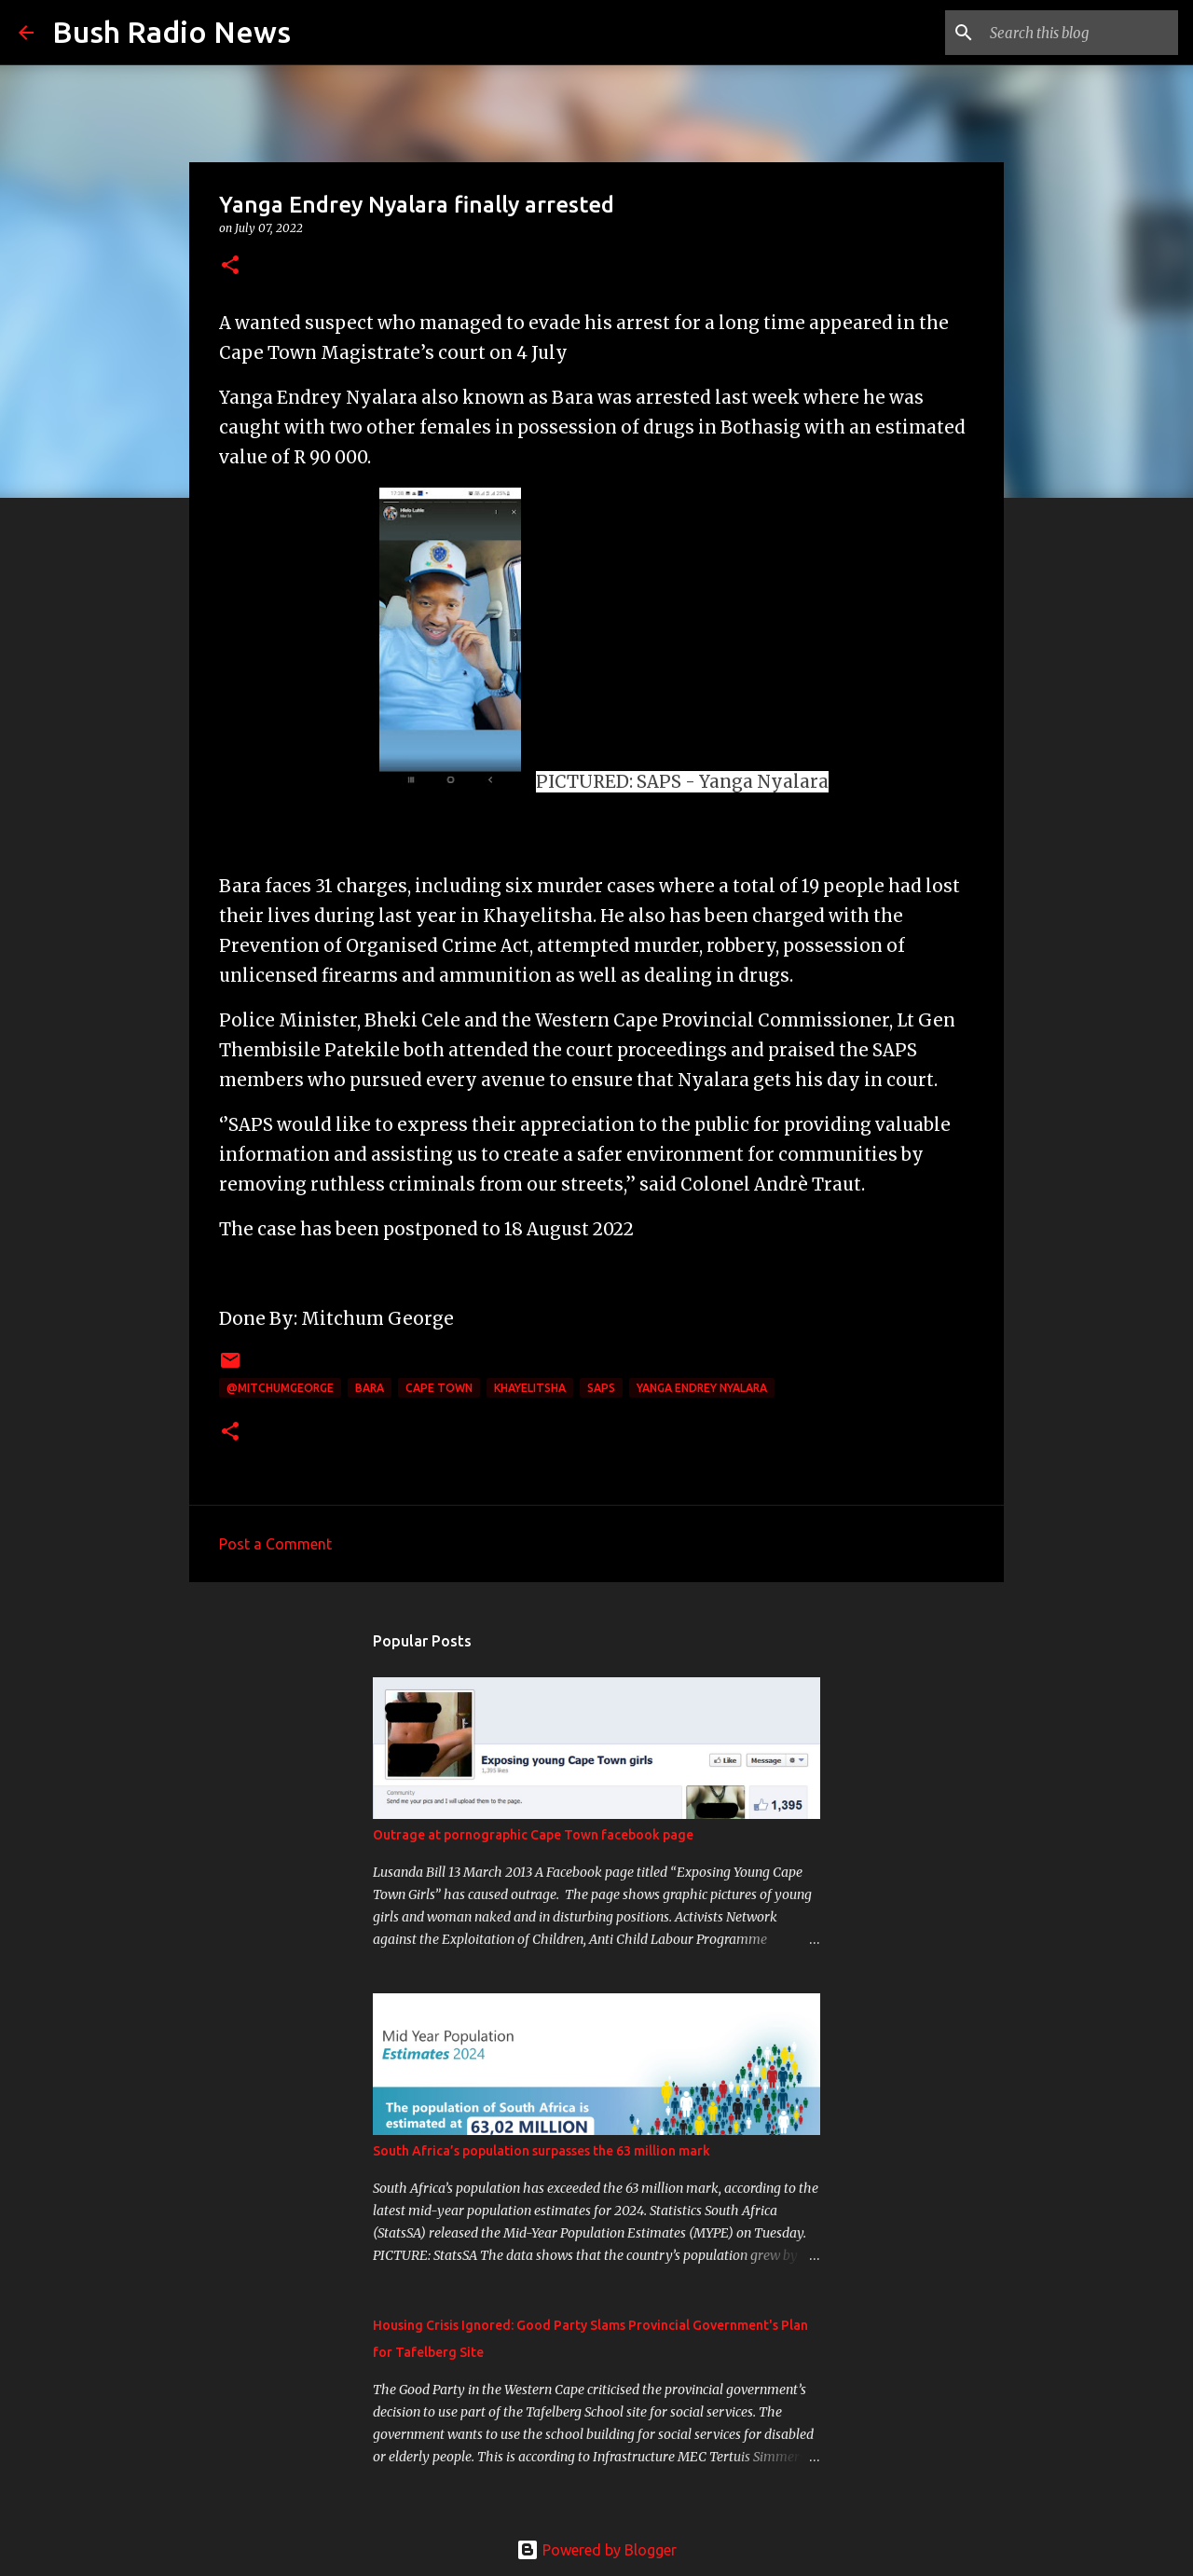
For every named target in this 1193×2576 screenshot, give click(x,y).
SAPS (601, 1388)
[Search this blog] (1080, 32)
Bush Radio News (171, 31)
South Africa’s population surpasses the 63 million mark (541, 2150)
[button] (230, 266)
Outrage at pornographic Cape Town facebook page (533, 1834)
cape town (439, 1388)
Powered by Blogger (596, 2550)
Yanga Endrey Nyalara (702, 1388)
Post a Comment (275, 1544)
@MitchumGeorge (280, 1388)
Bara (369, 1388)
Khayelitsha (530, 1388)
